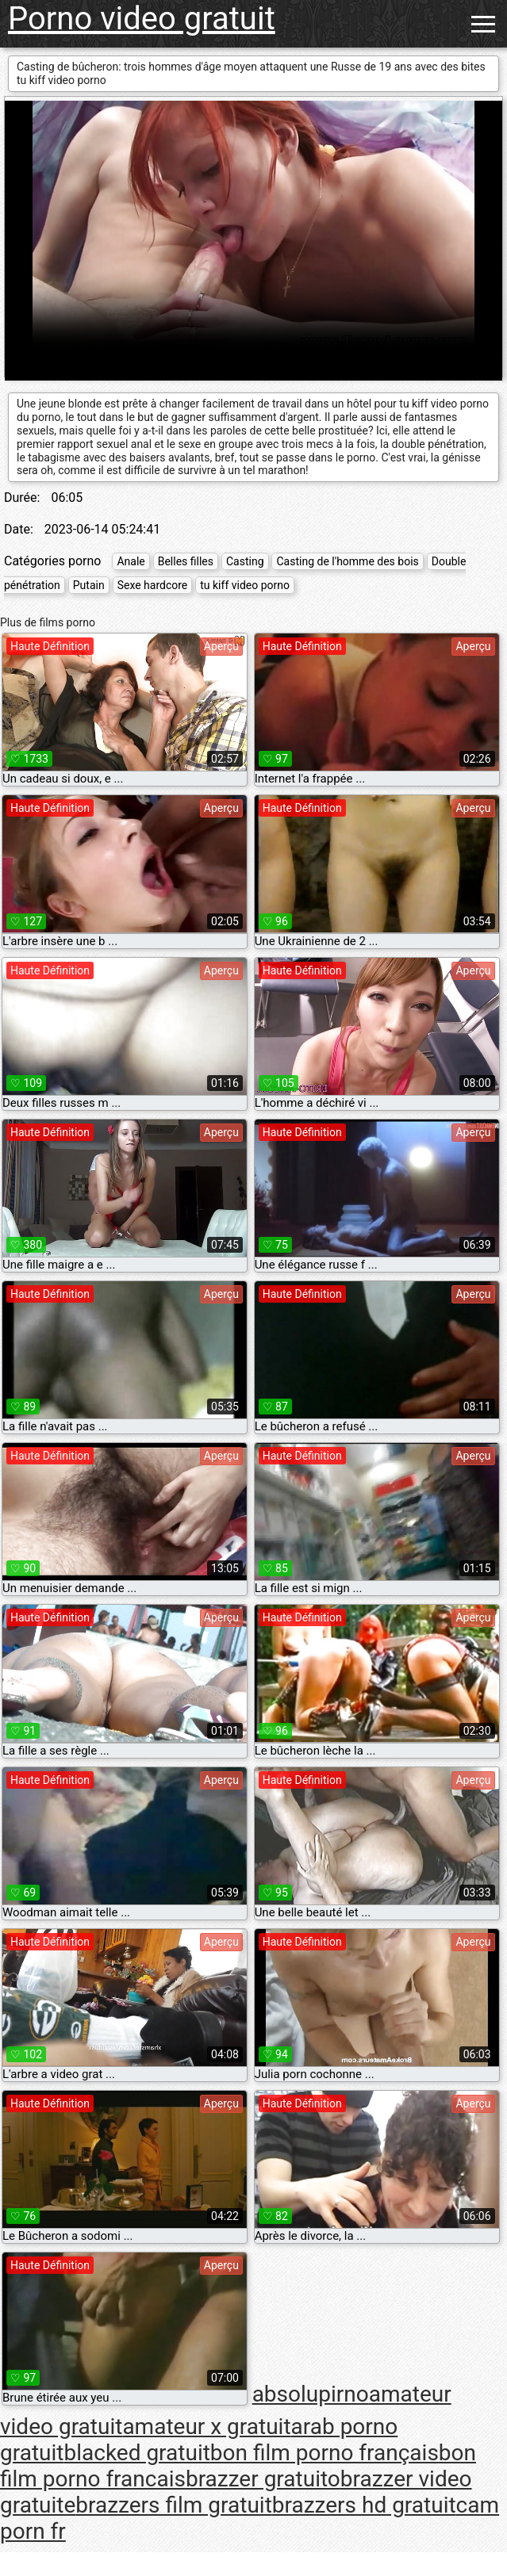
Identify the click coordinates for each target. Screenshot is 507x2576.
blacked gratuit (136, 2453)
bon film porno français (324, 2453)
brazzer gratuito (263, 2479)
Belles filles (185, 561)
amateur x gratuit (206, 2426)
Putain (89, 585)
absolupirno (310, 2394)
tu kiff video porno (245, 585)
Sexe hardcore (152, 585)
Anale (130, 561)
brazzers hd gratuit (364, 2505)
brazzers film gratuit (173, 2505)
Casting (245, 561)
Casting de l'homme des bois (347, 561)
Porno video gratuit (141, 18)
